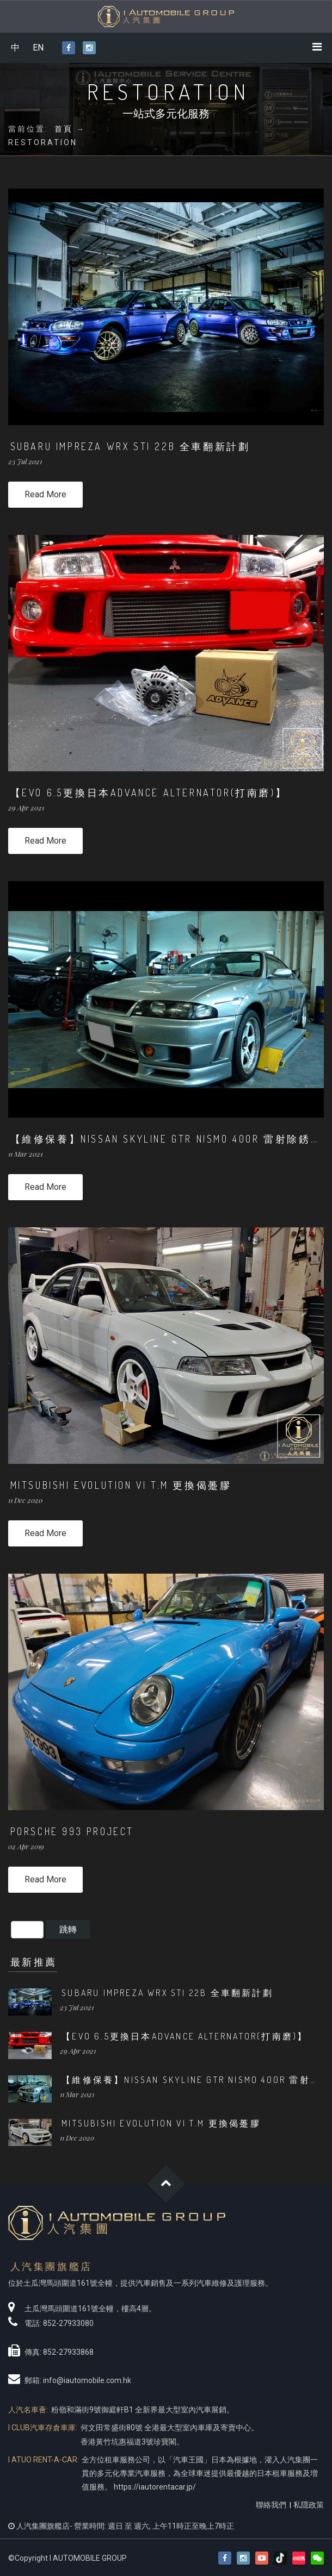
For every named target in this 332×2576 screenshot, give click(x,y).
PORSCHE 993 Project (72, 1831)
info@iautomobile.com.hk (87, 2380)
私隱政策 (308, 2504)
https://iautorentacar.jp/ (155, 2487)
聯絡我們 (271, 2504)
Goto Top (166, 2184)
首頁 (63, 128)
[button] (317, 2558)
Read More (45, 494)
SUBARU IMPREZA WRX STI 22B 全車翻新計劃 (130, 446)
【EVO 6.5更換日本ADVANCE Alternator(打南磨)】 (148, 793)
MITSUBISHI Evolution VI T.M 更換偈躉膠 (121, 1485)
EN (38, 47)
